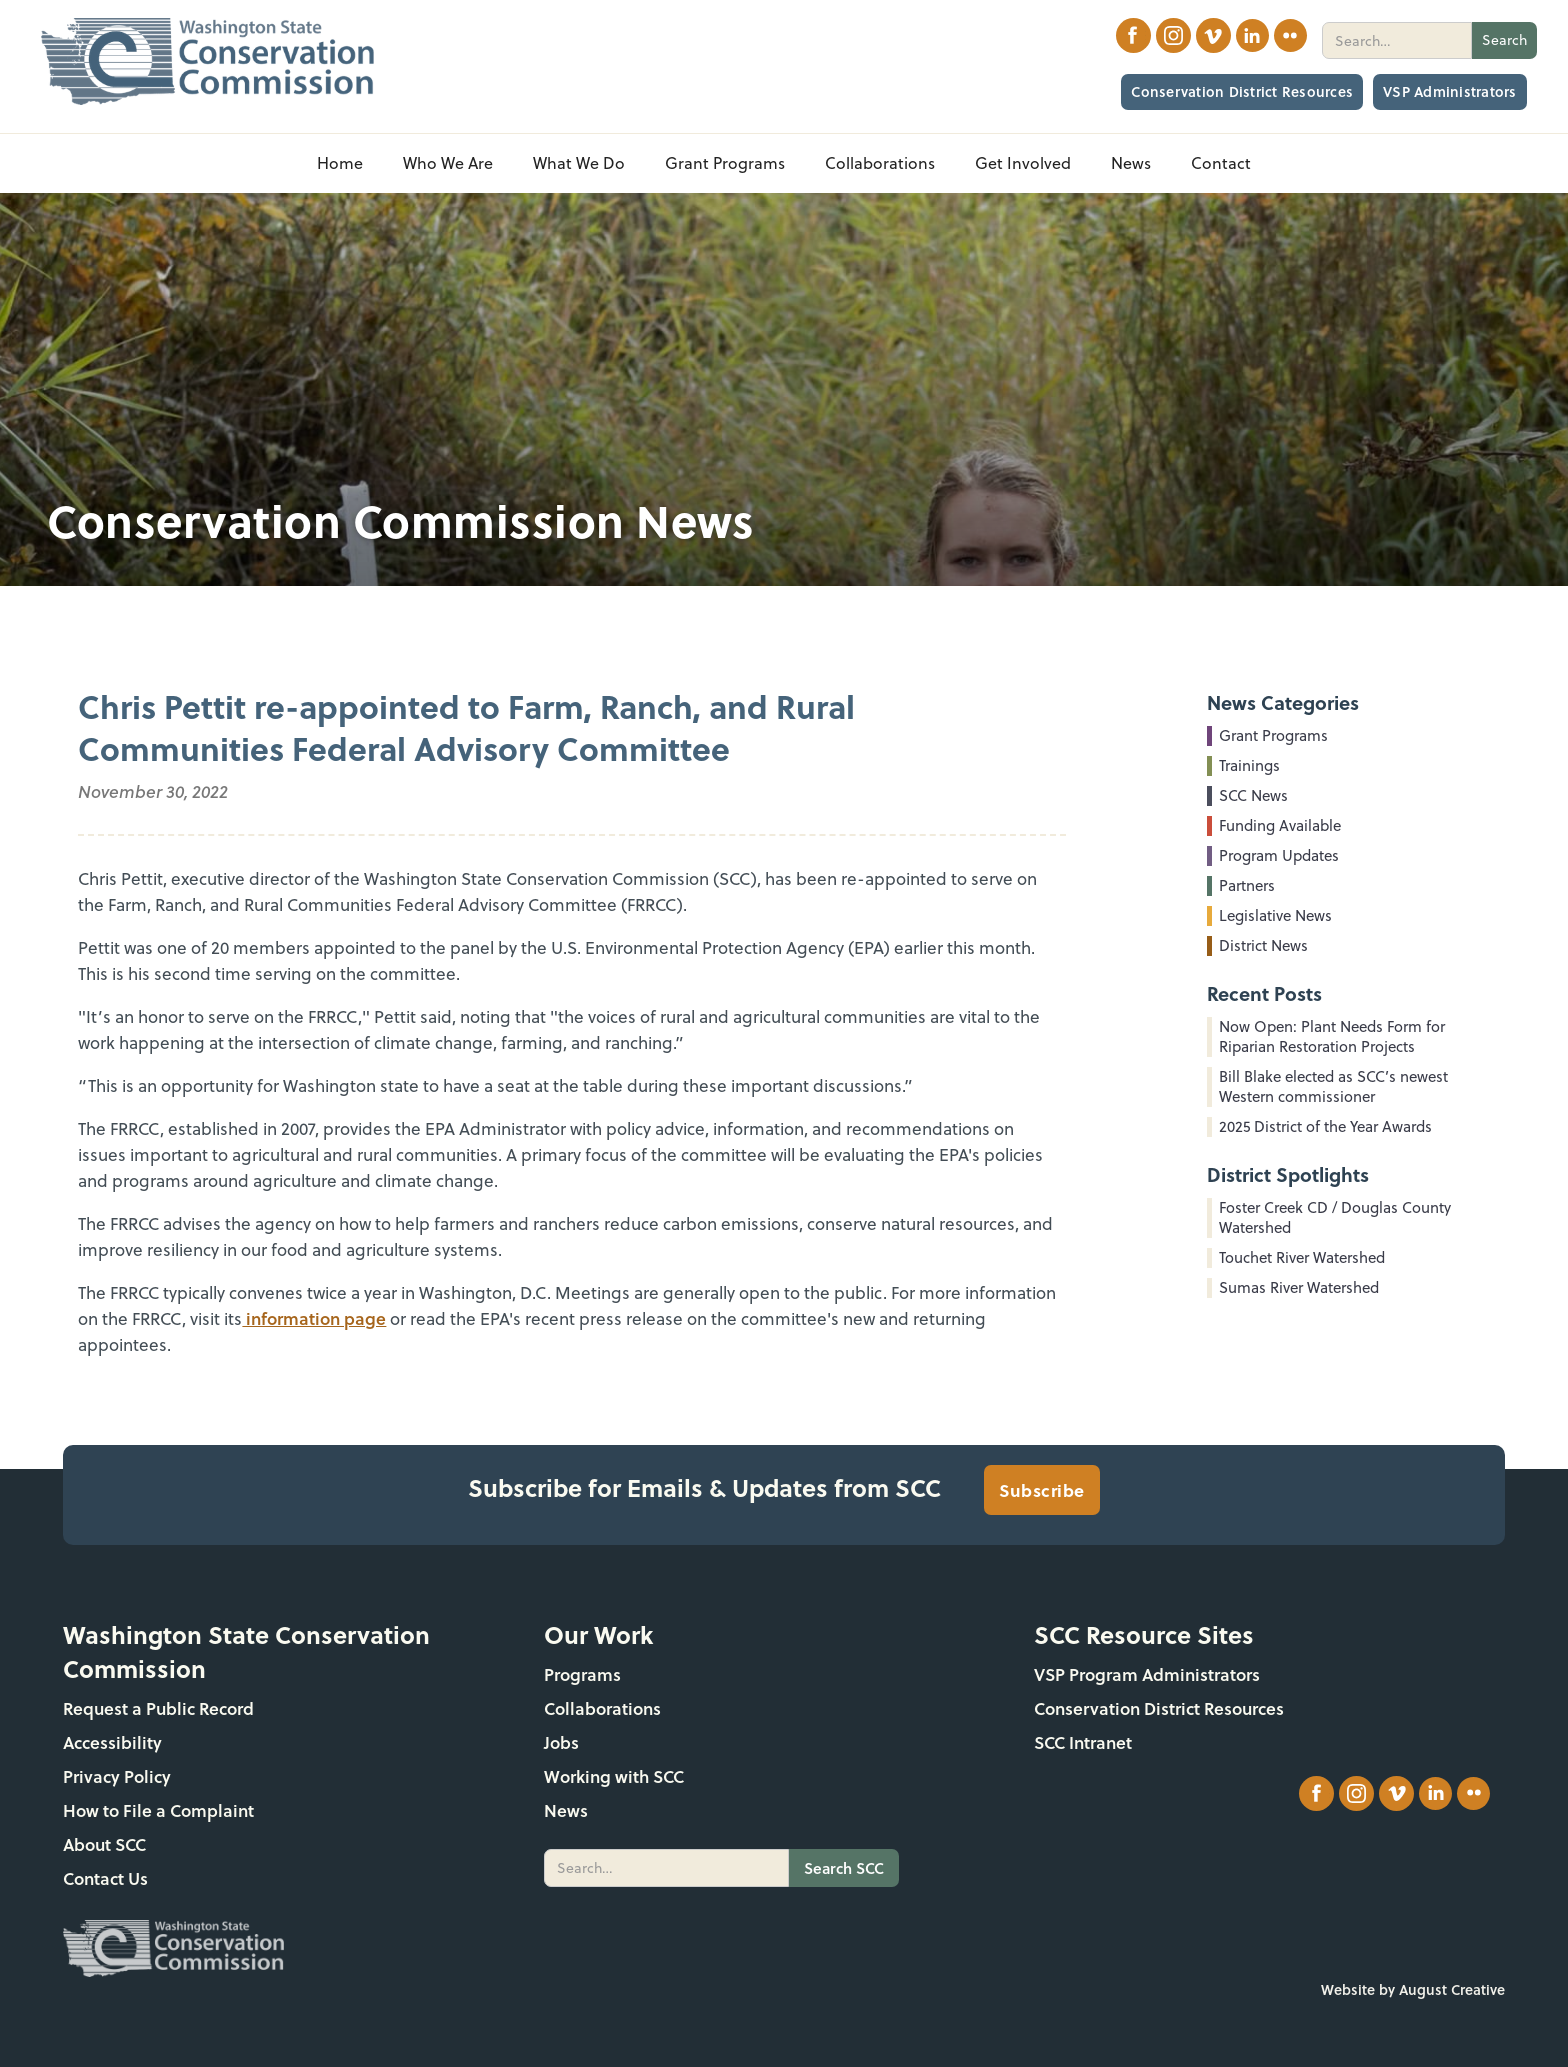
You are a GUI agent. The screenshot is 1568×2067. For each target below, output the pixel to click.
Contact (1221, 163)
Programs (582, 1674)
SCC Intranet (1083, 1742)
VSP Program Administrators (1147, 1674)
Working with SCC (614, 1776)
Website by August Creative (1413, 1989)
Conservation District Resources (1242, 91)
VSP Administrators (1450, 91)
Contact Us (105, 1878)
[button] (448, 163)
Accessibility (112, 1742)
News (566, 1810)
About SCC (104, 1844)
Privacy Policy (117, 1776)
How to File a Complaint (158, 1810)
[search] (1397, 40)
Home (340, 163)
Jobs (561, 1742)
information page (314, 1318)
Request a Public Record (158, 1708)
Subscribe (1042, 1490)
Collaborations (602, 1708)
